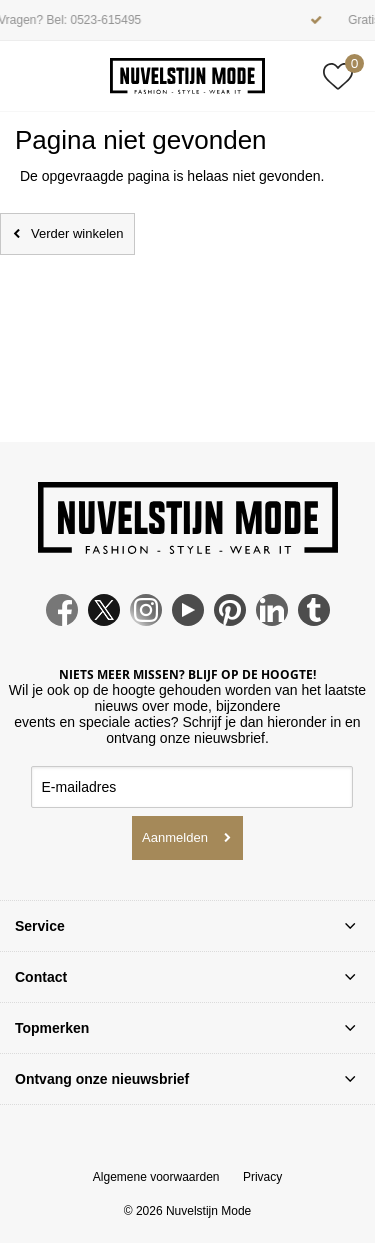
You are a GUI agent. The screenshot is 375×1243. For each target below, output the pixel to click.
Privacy (262, 1177)
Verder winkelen (77, 233)
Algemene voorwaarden (156, 1177)
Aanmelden (175, 837)
